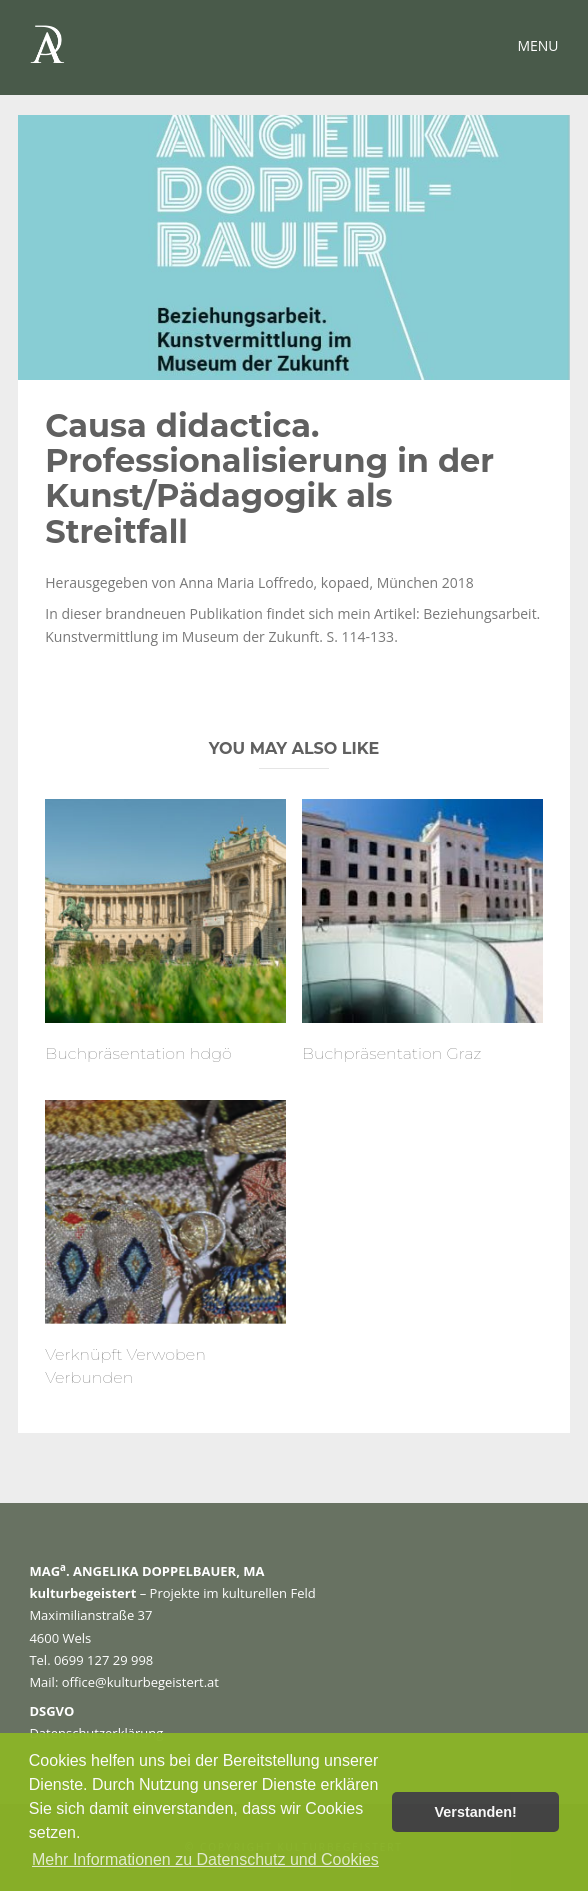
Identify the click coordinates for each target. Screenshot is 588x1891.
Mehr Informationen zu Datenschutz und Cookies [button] (205, 1859)
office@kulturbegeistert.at (140, 1682)
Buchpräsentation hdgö (138, 1053)
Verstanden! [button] (476, 1812)
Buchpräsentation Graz (392, 1053)
